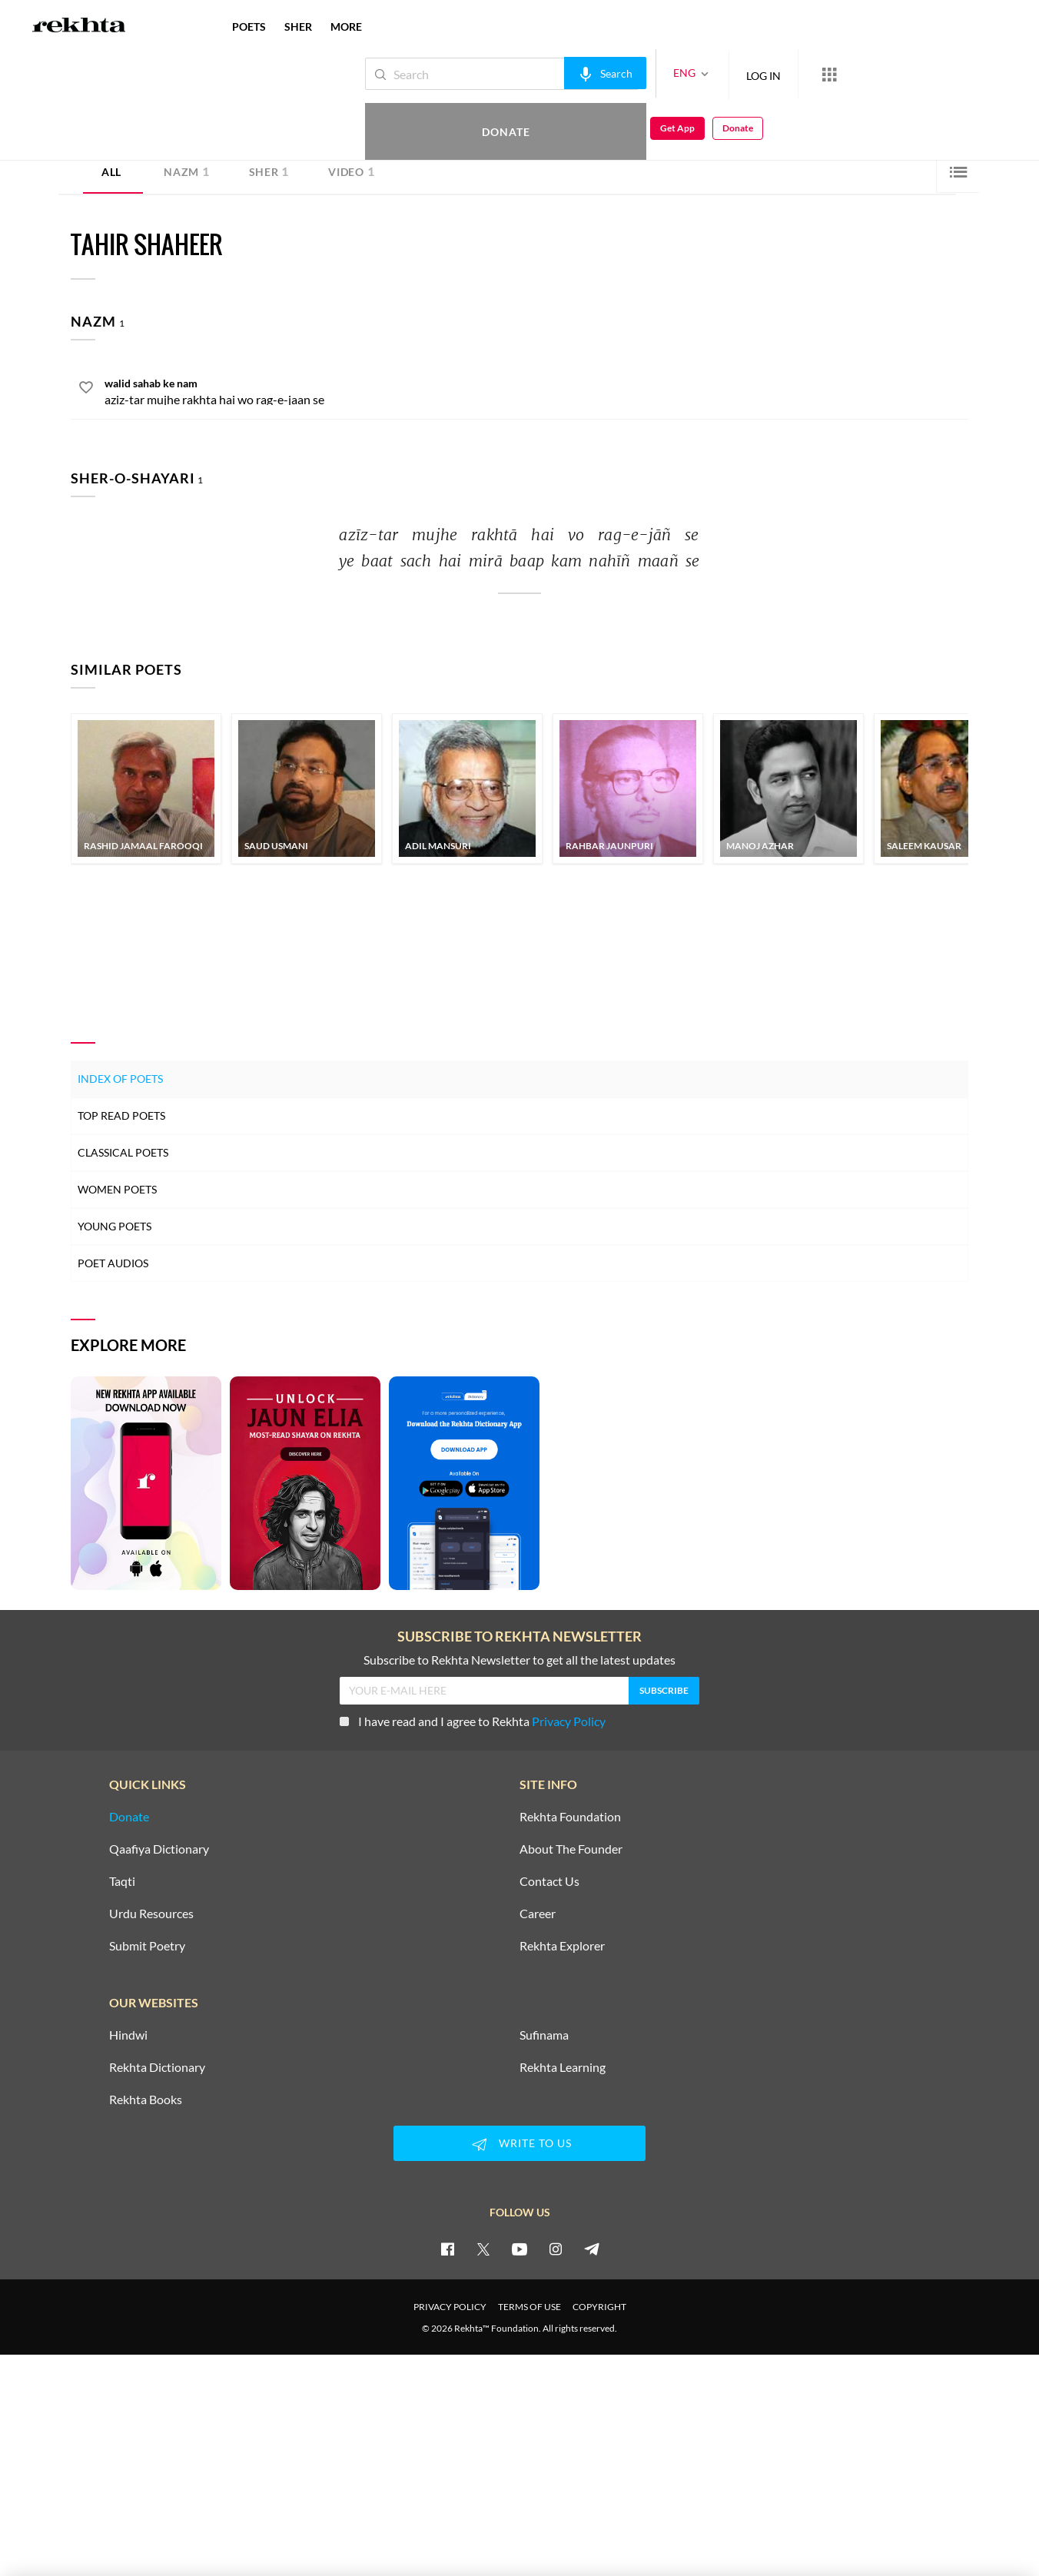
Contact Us (549, 1881)
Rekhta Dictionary (157, 2067)
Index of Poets (120, 1078)
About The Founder (571, 1849)
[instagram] (555, 2248)
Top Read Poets (121, 1115)
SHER (298, 26)
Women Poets (117, 1189)
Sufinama (544, 2035)
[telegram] (591, 2248)
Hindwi (128, 2035)
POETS (249, 26)
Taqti (122, 1881)
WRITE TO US (519, 2144)
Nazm (187, 171)
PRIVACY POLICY (449, 2306)
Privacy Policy (569, 1721)
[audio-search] (554, 73)
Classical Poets (123, 1152)
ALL (111, 171)
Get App (939, 74)
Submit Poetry (147, 1946)
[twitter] (483, 2248)
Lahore (208, 128)
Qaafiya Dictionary (159, 1849)
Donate (859, 73)
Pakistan (243, 128)
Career (538, 1913)
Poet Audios (113, 1263)
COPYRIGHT (599, 2306)
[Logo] (79, 26)
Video (351, 171)
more (346, 26)
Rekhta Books (145, 2099)
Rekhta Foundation (570, 1817)
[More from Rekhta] (778, 74)
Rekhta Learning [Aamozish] (563, 2067)
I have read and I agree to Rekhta (473, 1721)
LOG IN (712, 73)
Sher (269, 171)
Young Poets (114, 1226)
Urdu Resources (151, 1913)
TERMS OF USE (529, 2306)
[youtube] (519, 2248)
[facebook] (447, 2248)
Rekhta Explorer (562, 1946)
